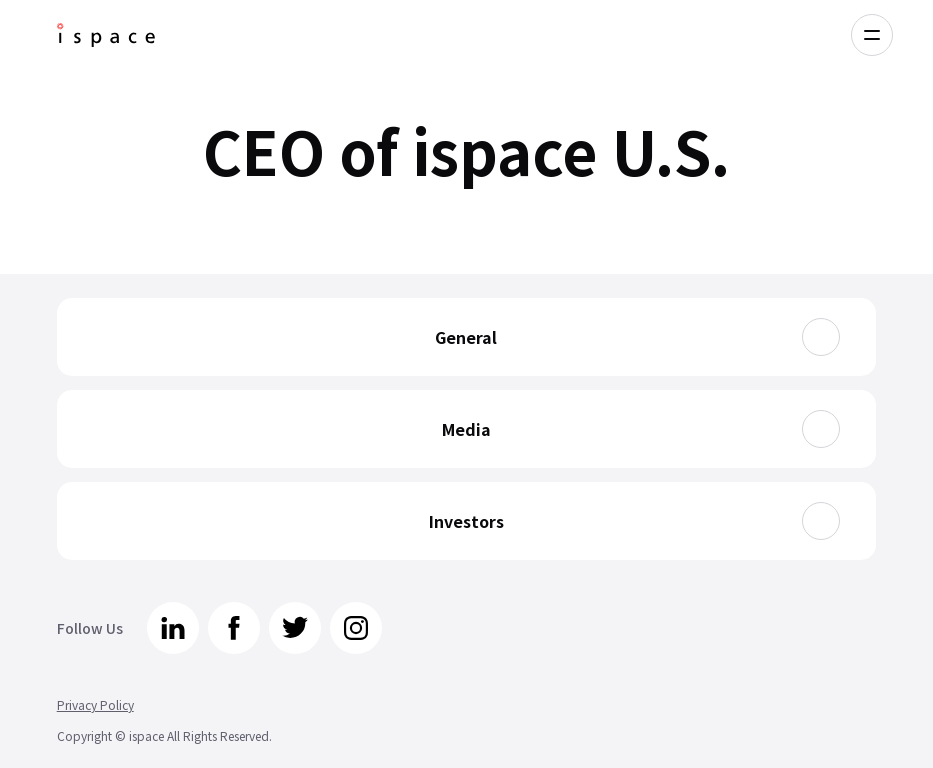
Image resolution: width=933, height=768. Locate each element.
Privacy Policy (95, 704)
